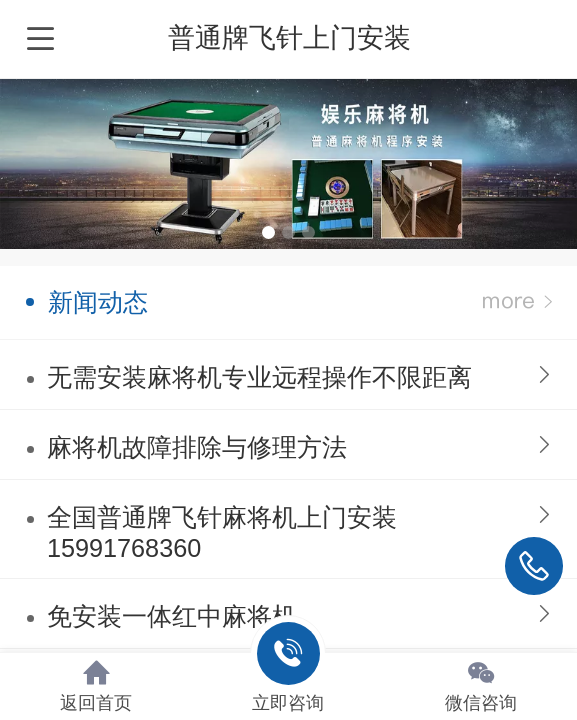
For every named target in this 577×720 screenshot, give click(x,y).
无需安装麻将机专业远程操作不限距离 (259, 377)
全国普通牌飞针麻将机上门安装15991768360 (222, 532)
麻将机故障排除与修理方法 (197, 447)
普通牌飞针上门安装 (289, 38)
